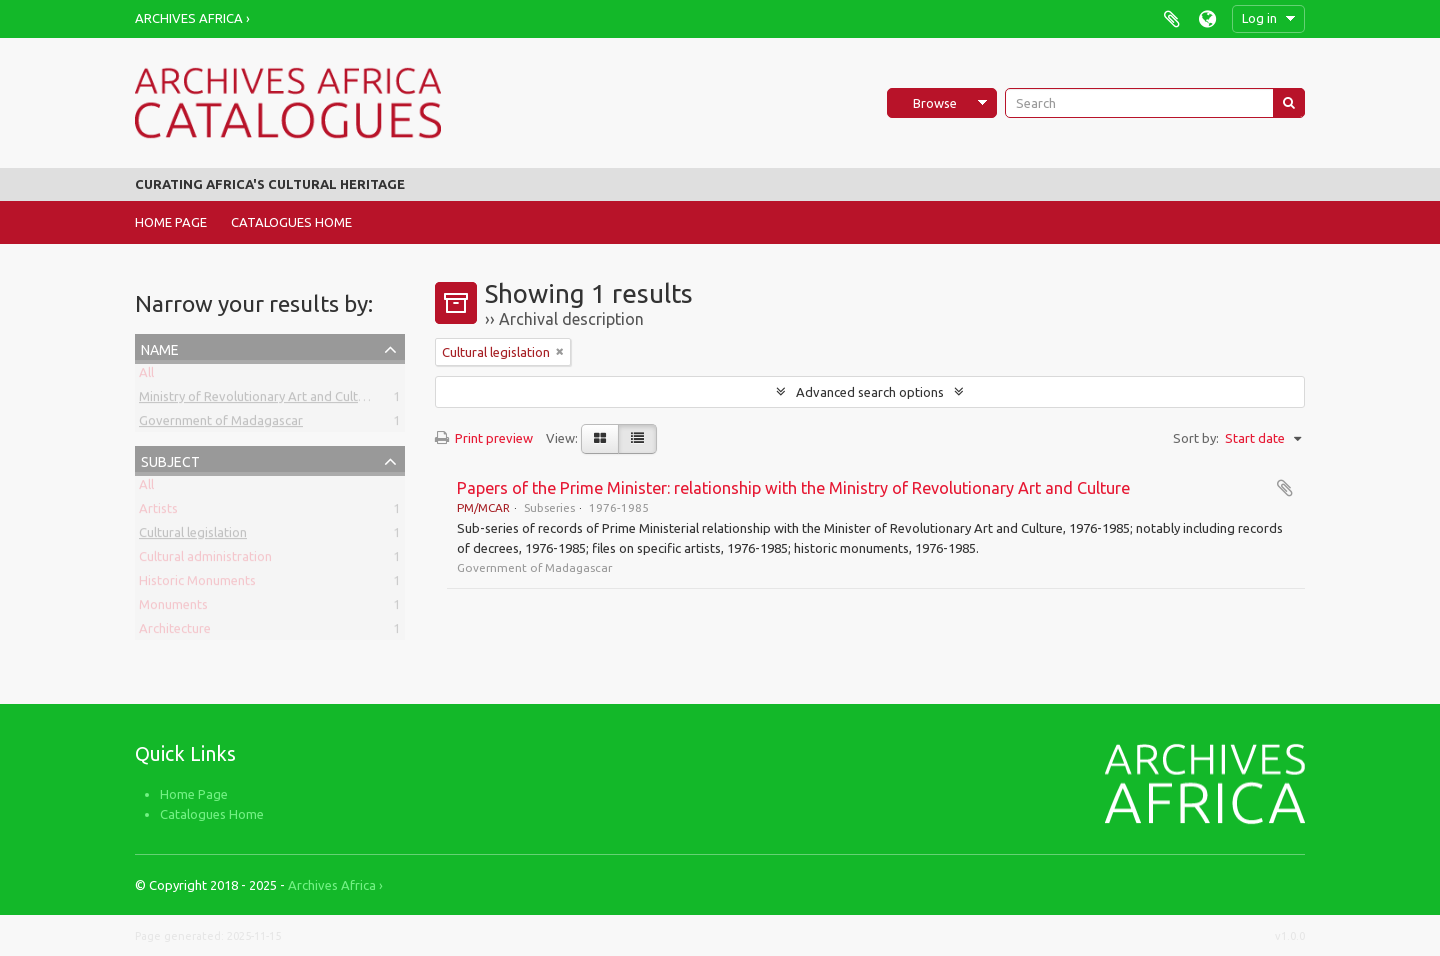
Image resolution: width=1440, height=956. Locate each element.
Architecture (175, 632)
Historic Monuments (197, 584)
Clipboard (1171, 18)
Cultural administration (205, 560)
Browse (935, 103)
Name (160, 347)
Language (1207, 18)
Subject (170, 459)
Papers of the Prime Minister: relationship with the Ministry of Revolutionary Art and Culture (793, 488)
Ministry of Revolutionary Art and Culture (258, 400)
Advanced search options (870, 392)
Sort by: (1196, 438)
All (146, 376)
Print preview (484, 438)
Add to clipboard (1285, 488)
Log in (1259, 18)
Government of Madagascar (221, 424)
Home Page (171, 222)
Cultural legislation (193, 536)
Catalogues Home (291, 222)
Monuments (173, 608)
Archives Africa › (192, 18)
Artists (158, 512)
